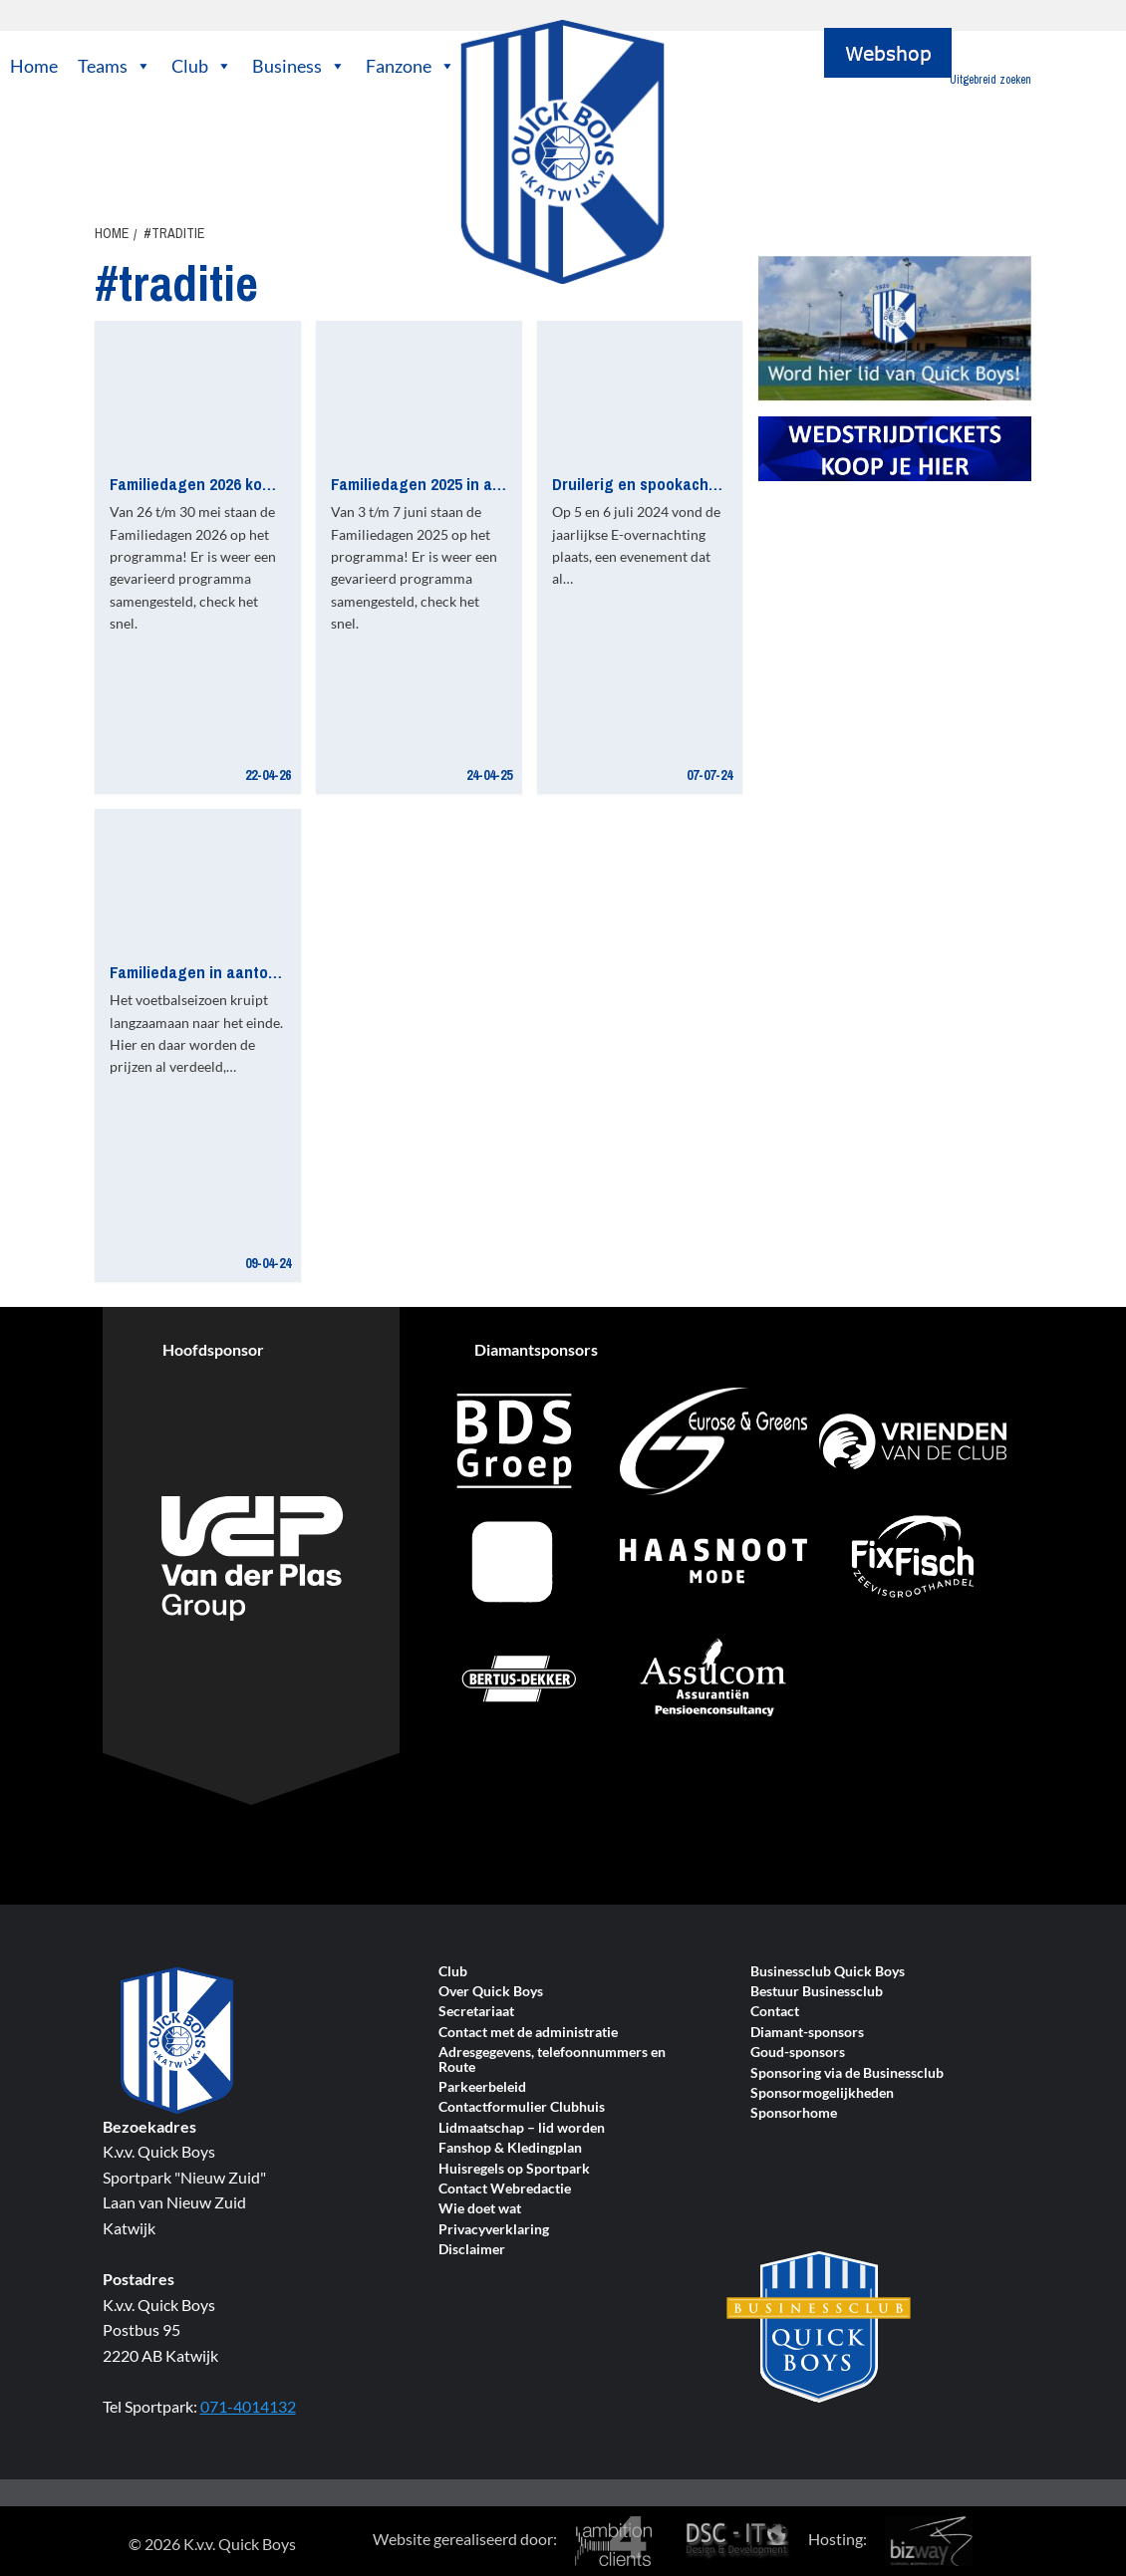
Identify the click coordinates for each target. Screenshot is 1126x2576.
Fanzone (410, 66)
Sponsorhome (793, 2113)
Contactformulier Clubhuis (521, 2107)
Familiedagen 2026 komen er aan (226, 483)
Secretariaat (476, 2011)
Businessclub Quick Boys (827, 1971)
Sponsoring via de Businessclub (847, 2073)
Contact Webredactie (504, 2189)
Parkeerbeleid (482, 2087)
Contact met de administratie (528, 2032)
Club (201, 66)
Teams (114, 66)
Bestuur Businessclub (816, 1991)
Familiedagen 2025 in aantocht (439, 483)
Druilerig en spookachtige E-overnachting (702, 483)
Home (34, 66)
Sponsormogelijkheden (822, 2093)
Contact (774, 2011)
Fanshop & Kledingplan (510, 2148)
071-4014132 (248, 2406)
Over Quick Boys (490, 1991)
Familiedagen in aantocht (200, 971)
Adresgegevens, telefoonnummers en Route (552, 2059)
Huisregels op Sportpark (514, 2169)
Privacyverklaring (493, 2229)
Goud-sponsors (797, 2052)
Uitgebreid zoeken (990, 80)
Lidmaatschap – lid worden (521, 2128)
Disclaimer (471, 2249)
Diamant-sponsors (807, 2032)
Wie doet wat (479, 2208)
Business (299, 66)
